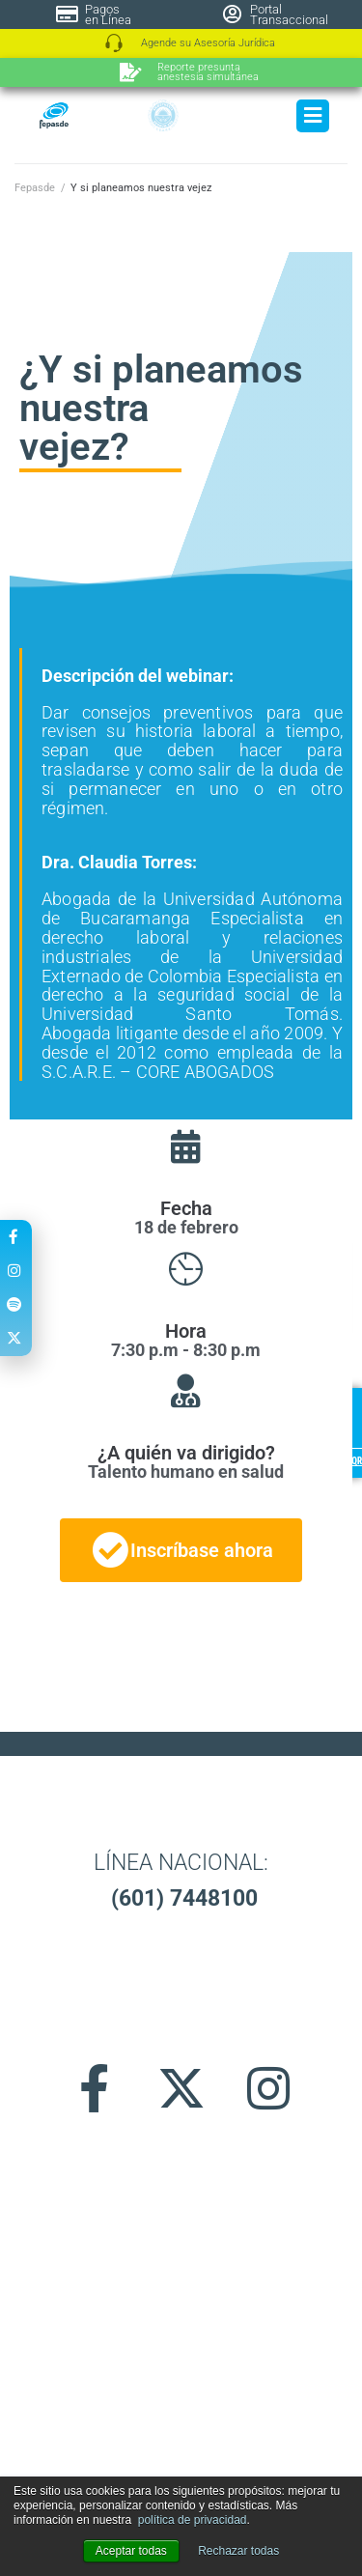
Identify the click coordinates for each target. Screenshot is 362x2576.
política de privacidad (192, 2520)
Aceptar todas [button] (131, 2551)
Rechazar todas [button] (238, 2551)
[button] (181, 2161)
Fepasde (34, 188)
